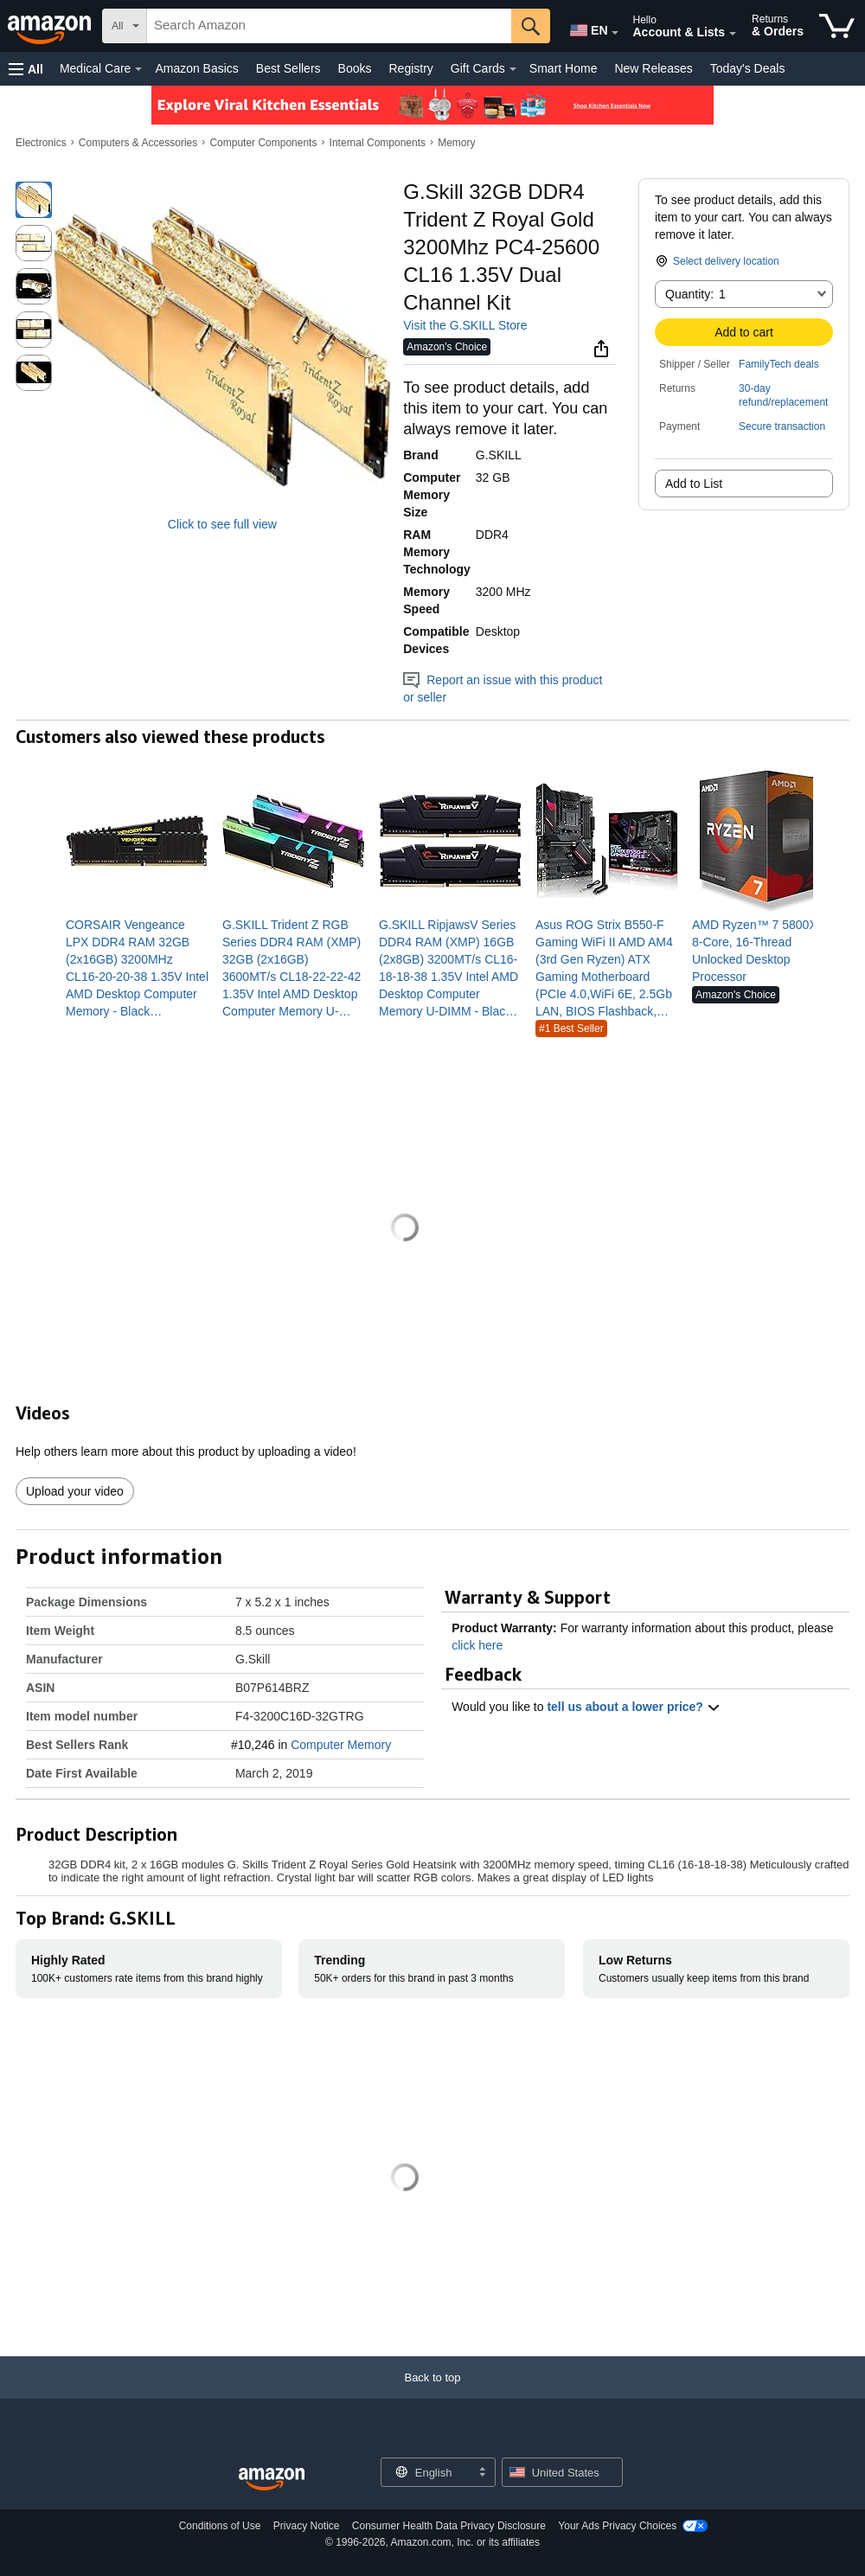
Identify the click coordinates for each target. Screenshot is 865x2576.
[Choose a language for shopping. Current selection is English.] (426, 2472)
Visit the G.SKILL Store (465, 325)
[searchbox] (329, 26)
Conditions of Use (220, 2526)
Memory (456, 143)
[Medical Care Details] (138, 69)
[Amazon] (51, 26)
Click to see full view (222, 524)
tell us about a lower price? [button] (633, 1707)
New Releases (653, 68)
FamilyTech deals (779, 364)
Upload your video (75, 1491)
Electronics (41, 143)
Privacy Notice (306, 2526)
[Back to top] (432, 2394)
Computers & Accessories (138, 143)
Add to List (693, 483)
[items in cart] (836, 26)
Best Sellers (288, 68)
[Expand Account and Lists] (732, 33)
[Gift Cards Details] (512, 69)
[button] (26, 69)
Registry (410, 68)
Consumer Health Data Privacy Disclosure (449, 2526)
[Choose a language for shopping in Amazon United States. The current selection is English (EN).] (585, 26)
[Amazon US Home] (271, 2479)
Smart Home (563, 68)
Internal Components (378, 143)
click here (477, 1645)
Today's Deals (747, 68)
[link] (137, 968)
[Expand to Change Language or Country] (615, 33)
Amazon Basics (196, 68)
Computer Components (263, 143)
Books (355, 68)
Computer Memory (341, 1745)
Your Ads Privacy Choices (617, 2526)
